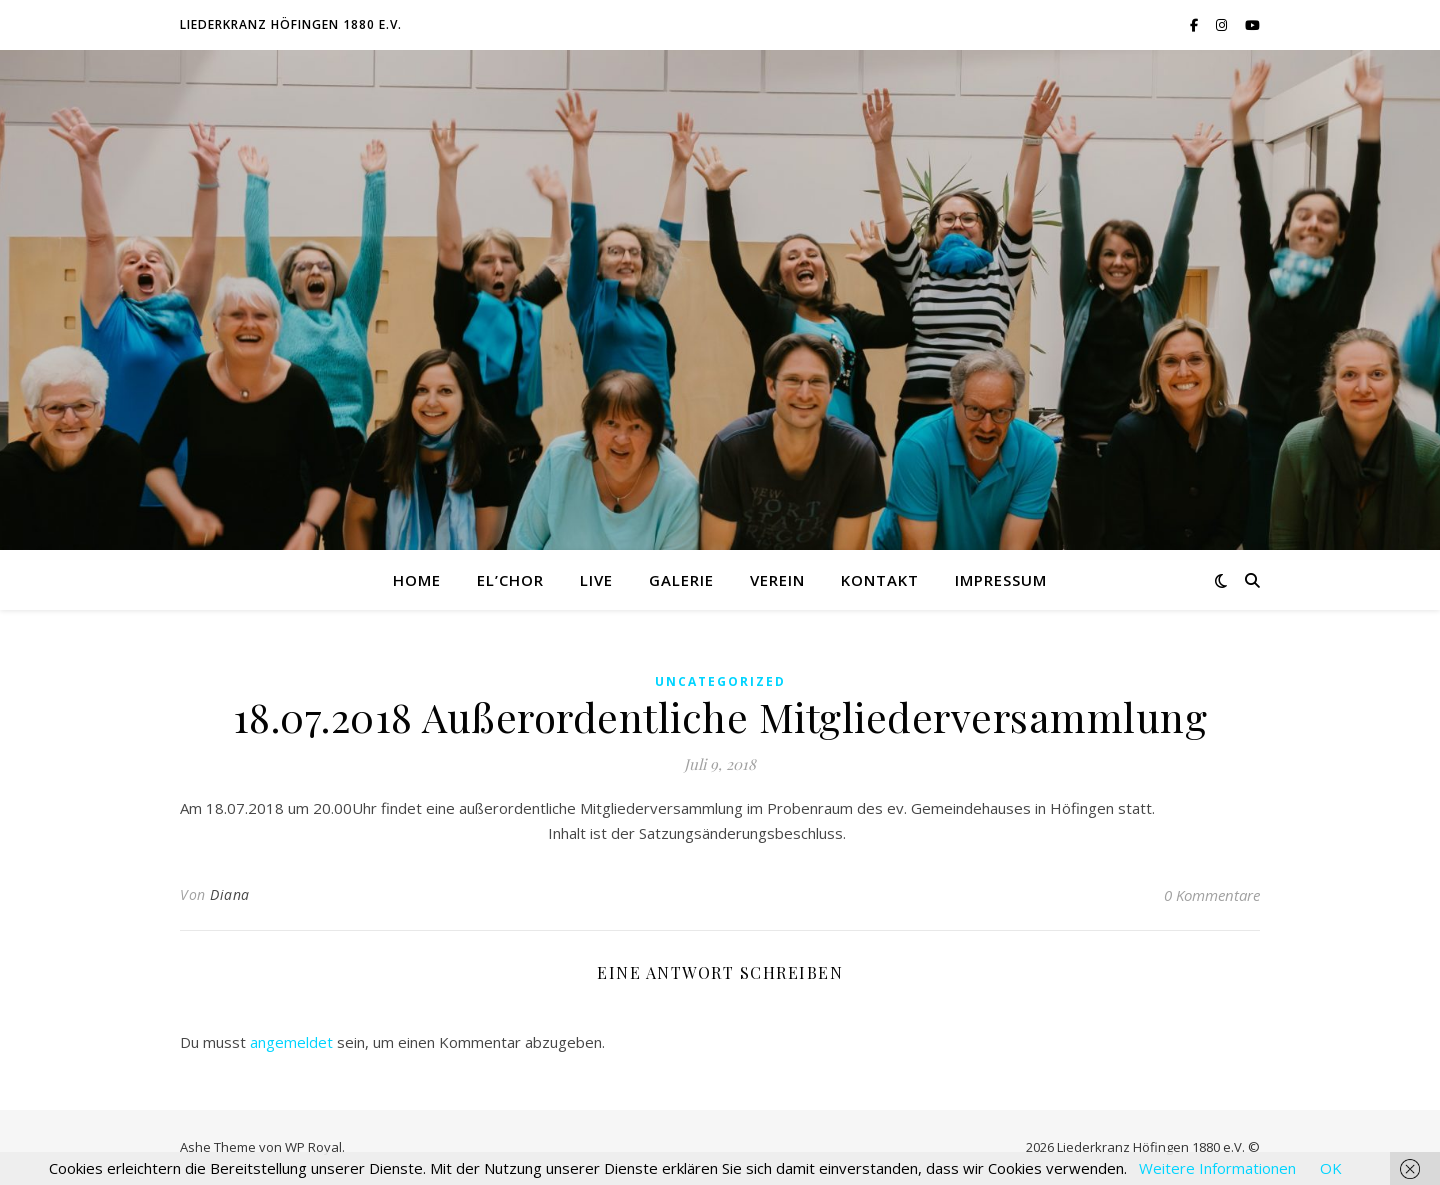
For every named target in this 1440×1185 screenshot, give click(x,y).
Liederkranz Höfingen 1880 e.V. (291, 24)
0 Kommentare (1212, 895)
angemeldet (291, 1042)
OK (1331, 1168)
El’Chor (510, 580)
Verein (777, 580)
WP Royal (313, 1147)
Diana (230, 894)
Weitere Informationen (1217, 1168)
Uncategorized (720, 681)
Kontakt (880, 580)
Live (596, 580)
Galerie (681, 580)
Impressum (1001, 580)
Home (417, 580)
